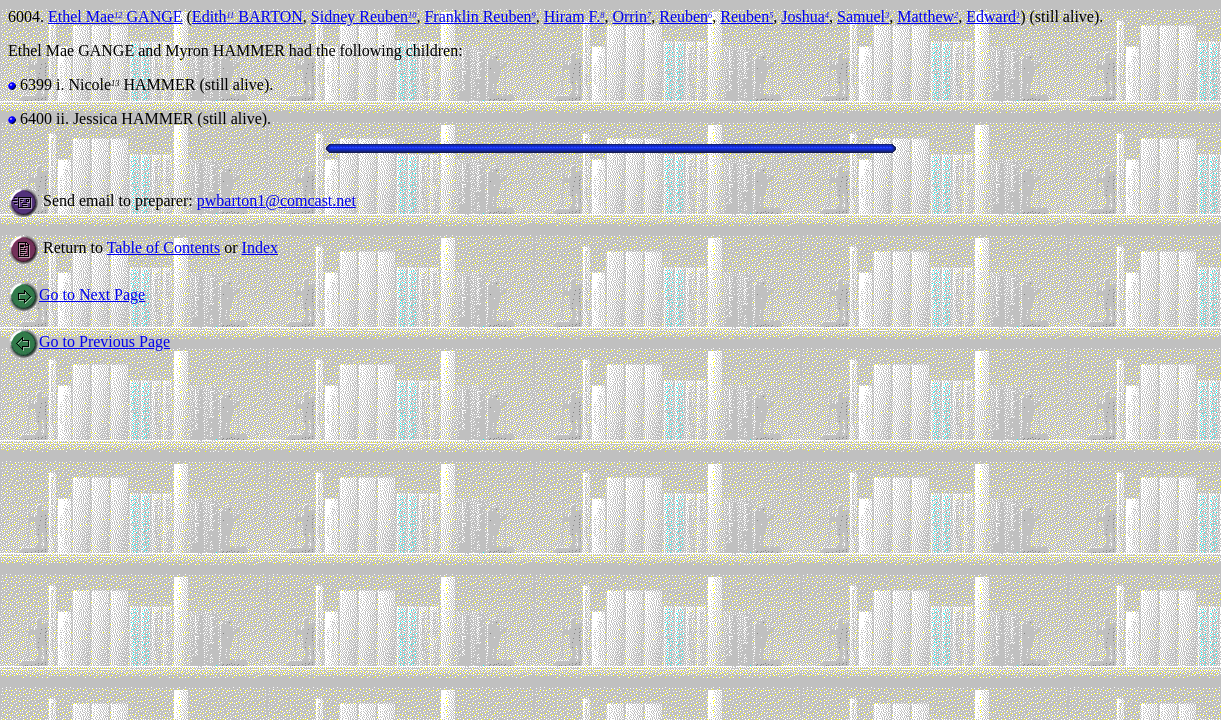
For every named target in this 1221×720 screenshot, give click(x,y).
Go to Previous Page (89, 341)
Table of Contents (164, 247)
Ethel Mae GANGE (115, 16)
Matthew (927, 16)
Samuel (863, 16)
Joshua (805, 16)
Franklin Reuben (479, 16)
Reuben (685, 16)
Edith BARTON (247, 16)
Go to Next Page (76, 294)
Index (260, 247)
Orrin (631, 16)
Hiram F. (574, 16)
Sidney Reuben (364, 16)
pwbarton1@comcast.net (276, 200)
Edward (993, 16)
